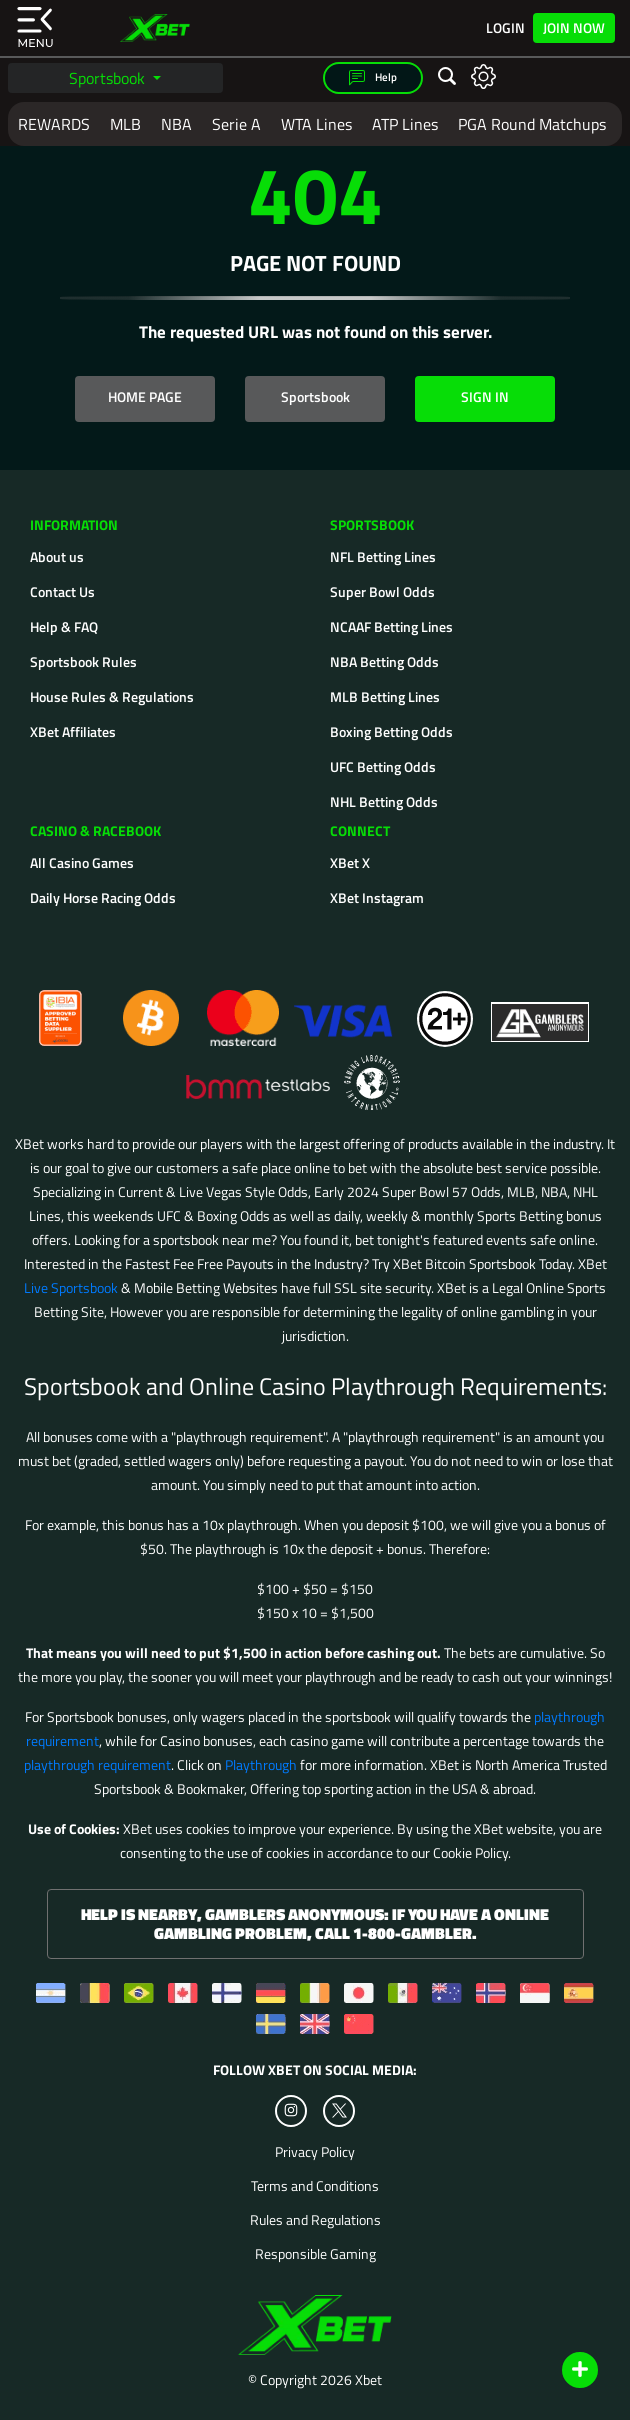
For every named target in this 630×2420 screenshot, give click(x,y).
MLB (125, 124)
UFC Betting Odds (383, 766)
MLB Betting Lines (385, 696)
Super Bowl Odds (382, 591)
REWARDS (54, 124)
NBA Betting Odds (384, 661)
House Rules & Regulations (112, 696)
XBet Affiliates (73, 731)
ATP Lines (405, 124)
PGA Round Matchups (532, 124)
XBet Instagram (377, 897)
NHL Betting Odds (384, 801)
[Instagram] (291, 2111)
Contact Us (62, 591)
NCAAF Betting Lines (391, 626)
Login (505, 28)
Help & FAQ (64, 626)
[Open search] (447, 77)
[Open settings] (483, 75)
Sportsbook (109, 78)
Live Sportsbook (71, 1287)
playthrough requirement (97, 1764)
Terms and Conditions (315, 2186)
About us (57, 556)
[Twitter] (339, 2110)
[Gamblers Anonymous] (541, 1009)
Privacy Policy (315, 2152)
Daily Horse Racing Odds (103, 897)
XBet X (350, 862)
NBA (176, 124)
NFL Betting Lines (383, 556)
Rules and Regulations (315, 2220)
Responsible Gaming (315, 2254)
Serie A (236, 124)
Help (373, 78)
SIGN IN (485, 396)
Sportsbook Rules (83, 661)
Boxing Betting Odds (391, 731)
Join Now (574, 27)
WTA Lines (316, 124)
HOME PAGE (145, 396)
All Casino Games (82, 862)
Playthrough (261, 1764)
